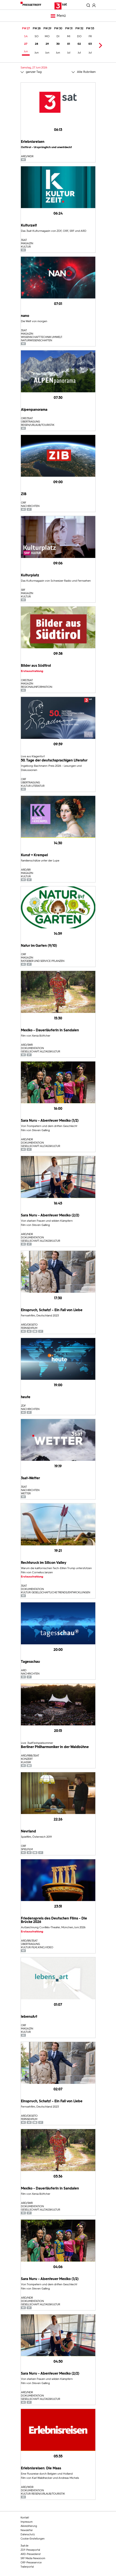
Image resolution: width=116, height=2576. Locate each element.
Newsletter (27, 2530)
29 (47, 45)
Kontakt (25, 2517)
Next (100, 45)
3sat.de (24, 2545)
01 (68, 45)
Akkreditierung (29, 2526)
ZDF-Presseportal (30, 2549)
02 (79, 45)
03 (90, 45)
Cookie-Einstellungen (33, 2538)
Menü (58, 16)
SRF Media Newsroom (33, 2558)
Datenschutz (28, 2534)
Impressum (27, 2521)
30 (58, 45)
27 (26, 44)
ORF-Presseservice (31, 2562)
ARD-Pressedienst (31, 2554)
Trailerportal (27, 2566)
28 (36, 45)
